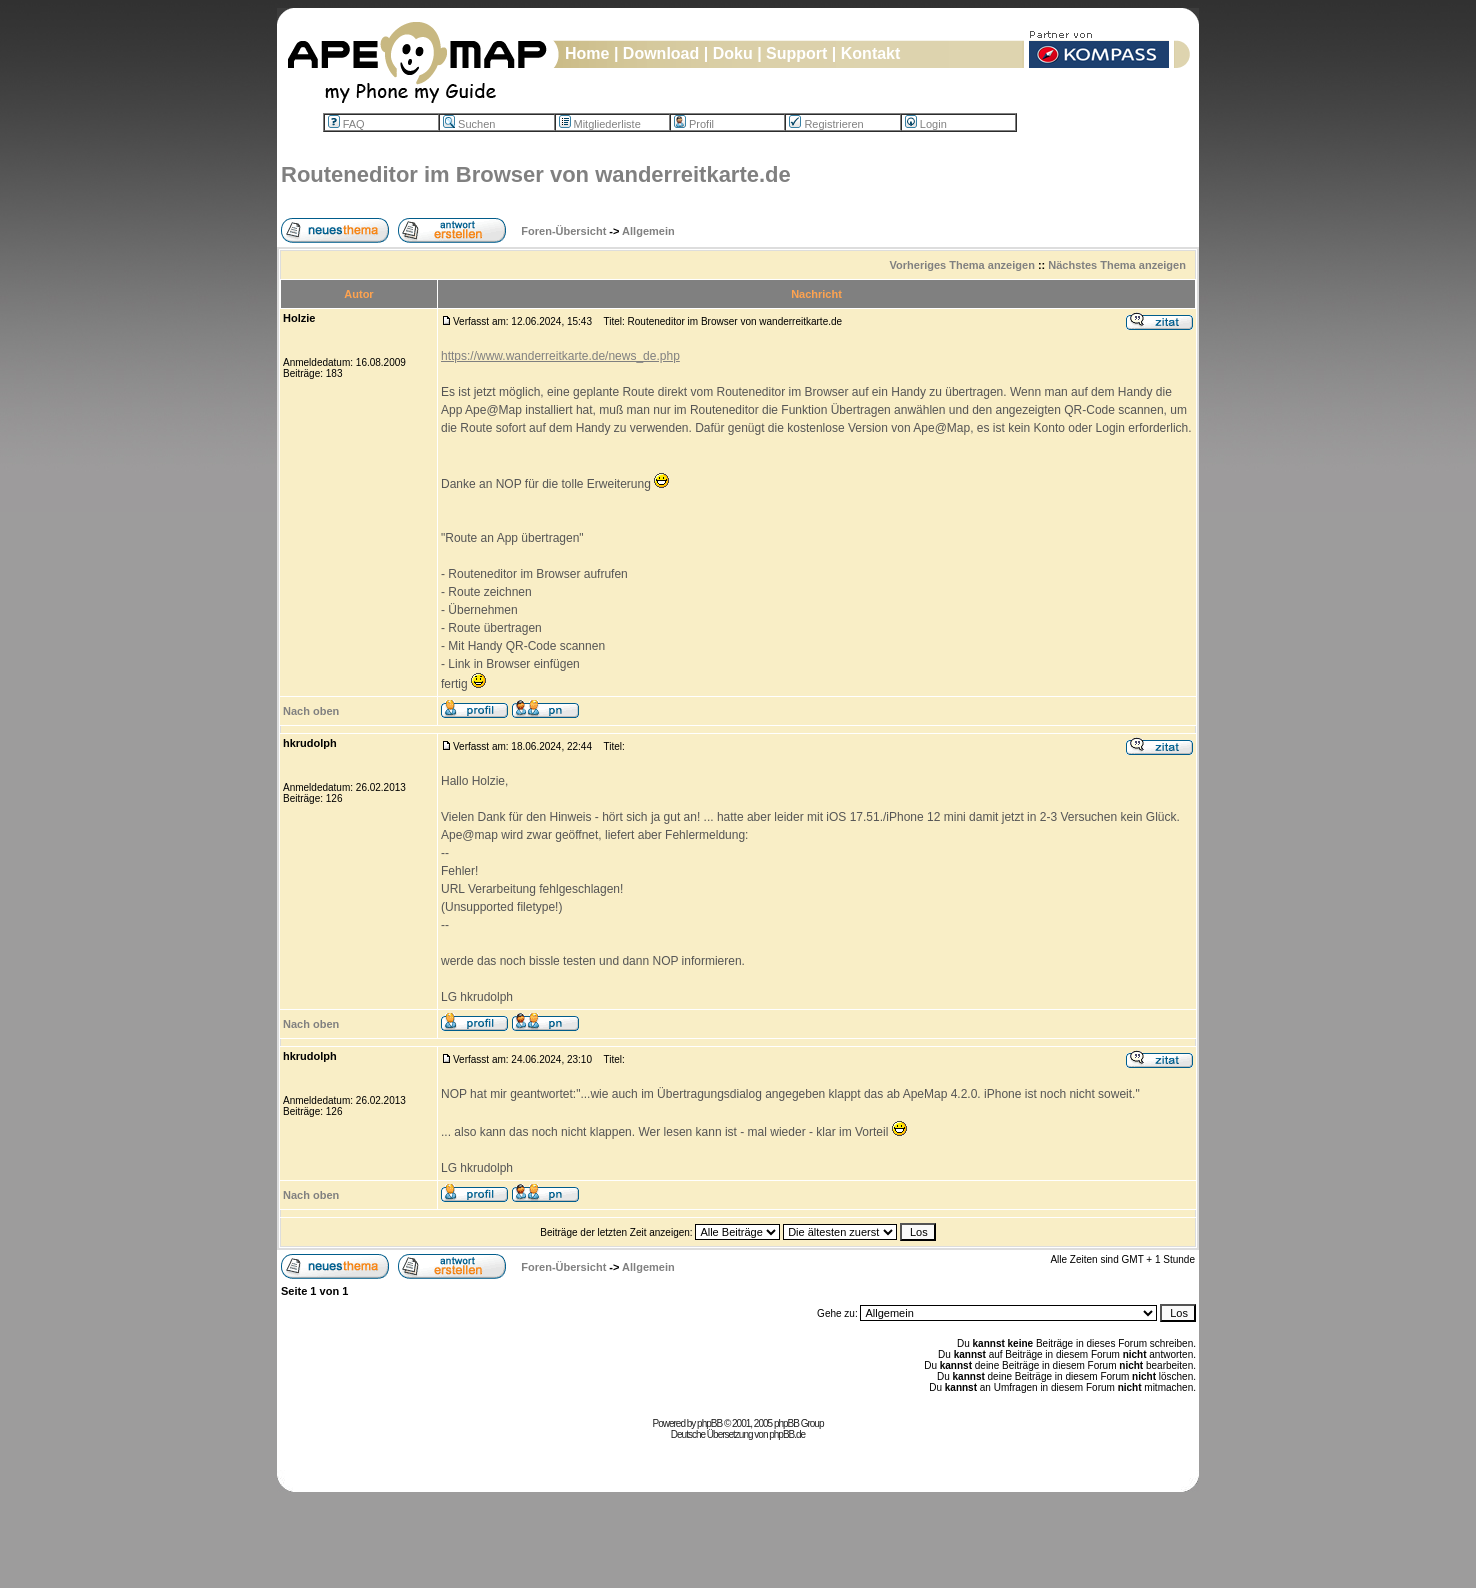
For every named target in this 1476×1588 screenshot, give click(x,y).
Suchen (469, 124)
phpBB (709, 1423)
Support (796, 53)
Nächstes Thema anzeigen (1117, 265)
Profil (694, 124)
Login (926, 124)
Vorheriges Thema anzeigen (962, 265)
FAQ (346, 124)
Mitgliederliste (600, 124)
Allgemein (648, 231)
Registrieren (826, 124)
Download (661, 53)
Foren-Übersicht (563, 231)
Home (587, 53)
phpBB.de (787, 1434)
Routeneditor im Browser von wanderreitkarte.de (536, 174)
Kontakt (871, 53)
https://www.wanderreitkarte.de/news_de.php (560, 356)
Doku (733, 53)
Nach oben (311, 711)
